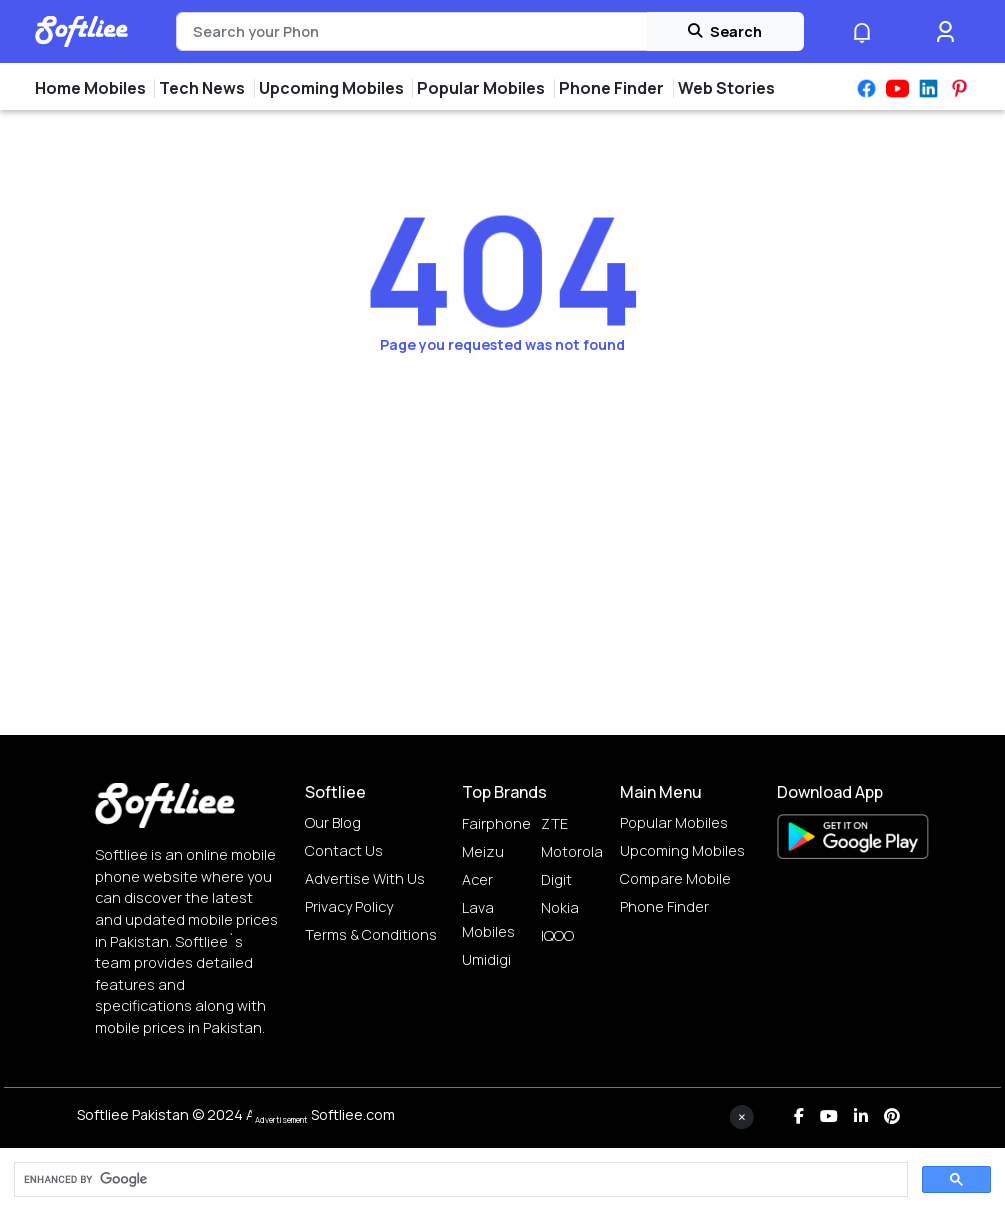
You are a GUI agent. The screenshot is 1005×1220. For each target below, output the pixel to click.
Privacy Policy (349, 906)
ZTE (554, 823)
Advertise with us (365, 878)
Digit (556, 879)
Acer (477, 879)
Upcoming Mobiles (682, 850)
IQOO (557, 935)
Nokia (560, 907)
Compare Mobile (675, 878)
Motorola (572, 851)
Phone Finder (664, 906)
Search (725, 31)
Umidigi (486, 959)
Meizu (483, 851)
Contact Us (344, 850)
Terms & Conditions (371, 934)
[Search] (411, 32)
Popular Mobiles (674, 822)
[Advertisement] (503, 1175)
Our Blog (333, 822)
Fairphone (496, 823)
